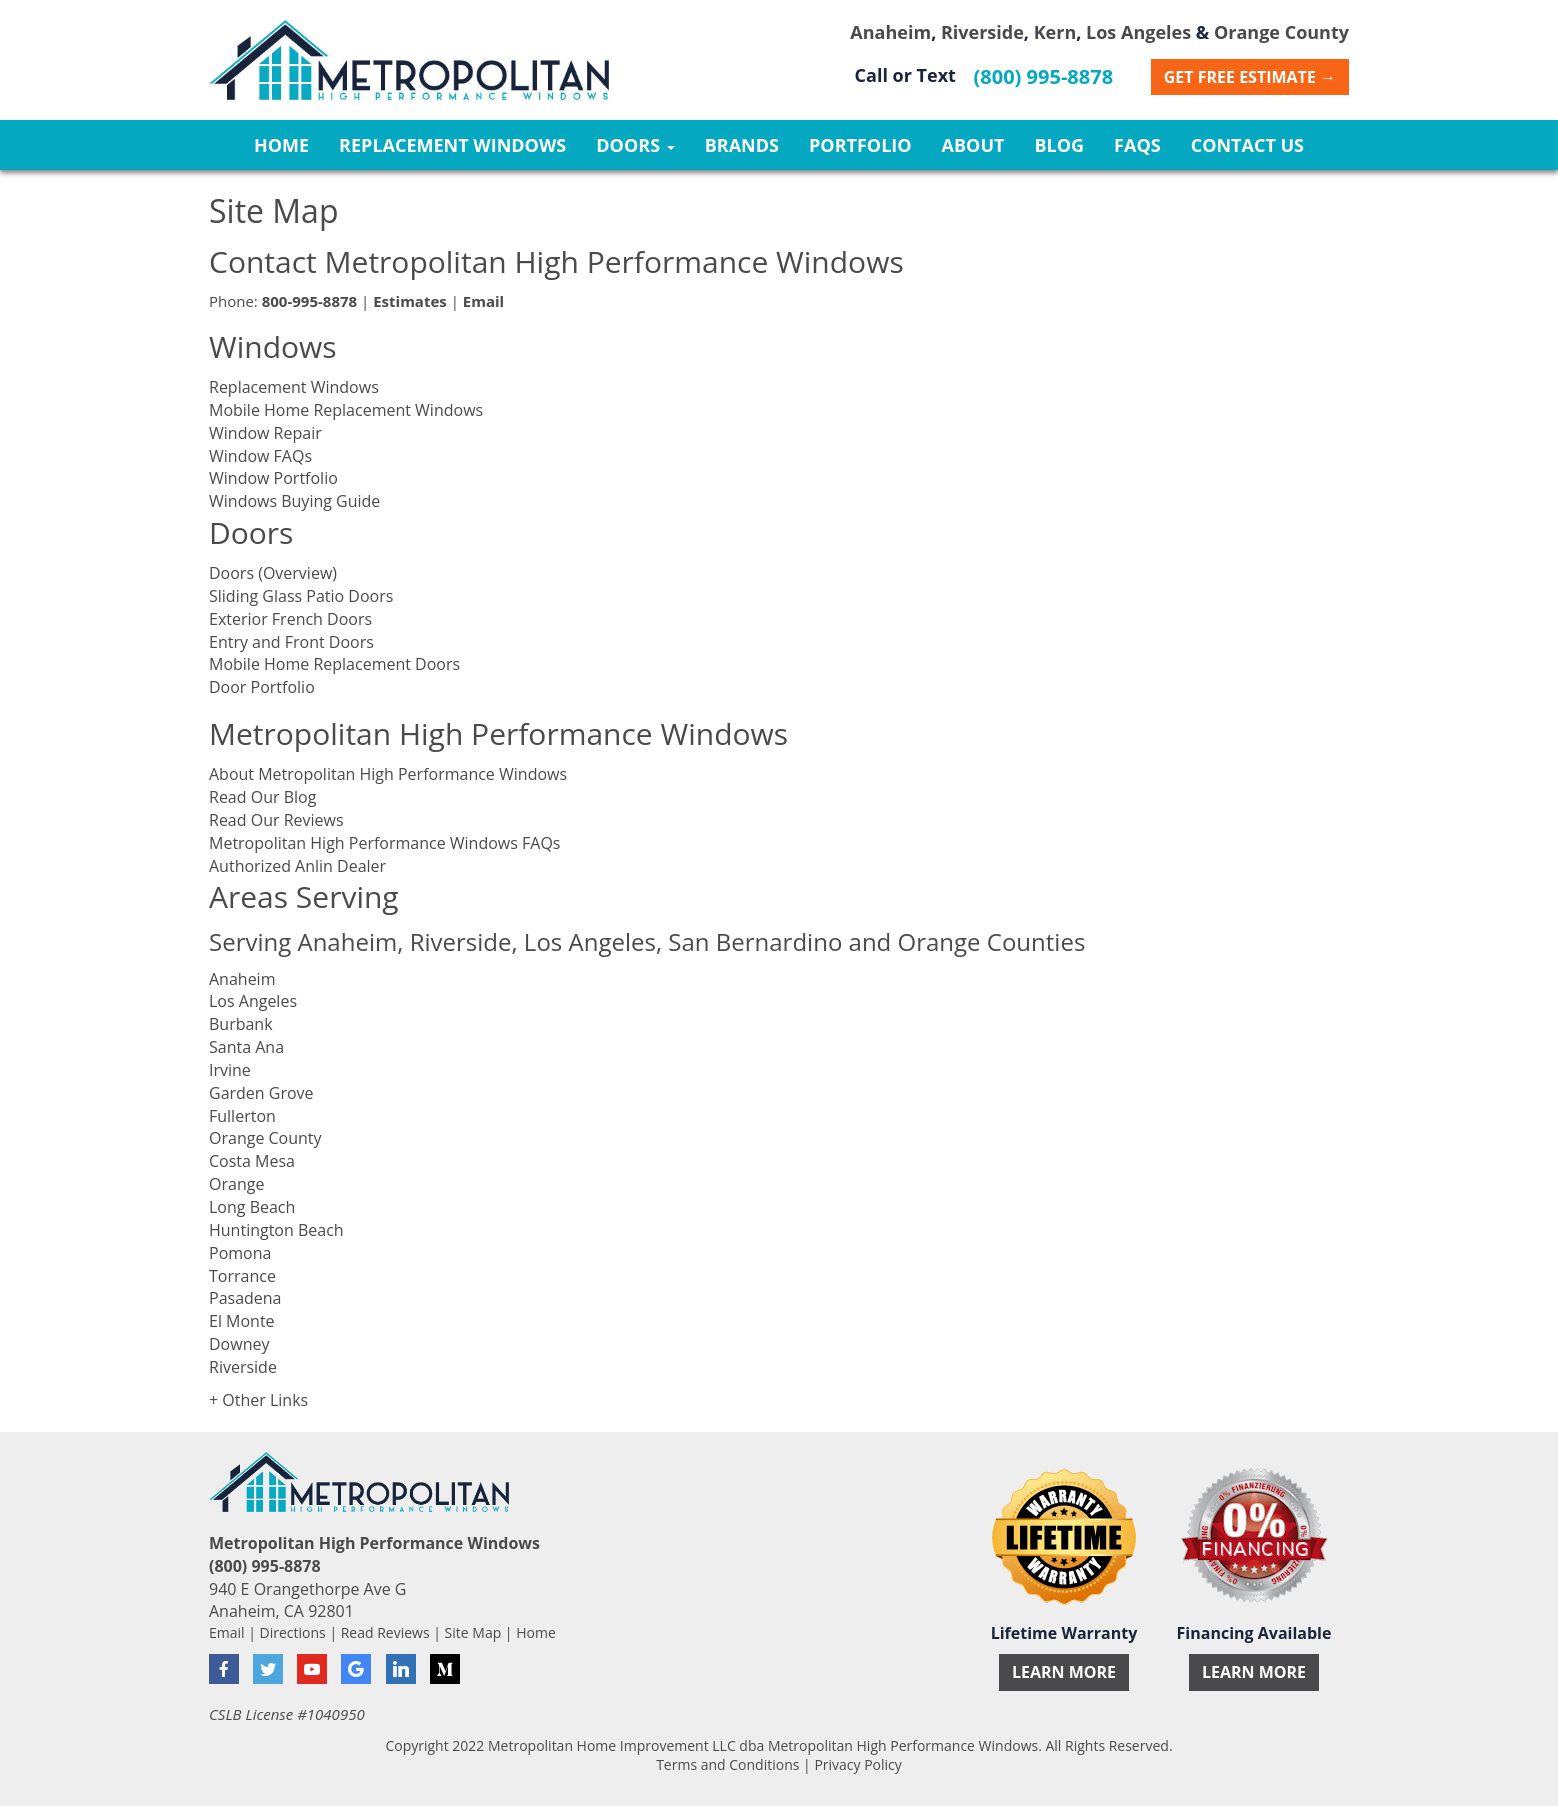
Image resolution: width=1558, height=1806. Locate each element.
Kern (1055, 32)
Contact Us (1247, 145)
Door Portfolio (262, 687)
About (973, 145)
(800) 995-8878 (1044, 76)
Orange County (1281, 32)
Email (227, 1632)
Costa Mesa (252, 1161)
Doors (635, 145)
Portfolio (860, 145)
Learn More (1064, 1672)
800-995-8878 (309, 301)
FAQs (1137, 145)
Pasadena (245, 1298)
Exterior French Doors (290, 619)
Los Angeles (1138, 32)
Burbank (241, 1024)
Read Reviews (385, 1632)
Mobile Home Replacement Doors (334, 664)
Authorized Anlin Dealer (297, 866)
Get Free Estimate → (1250, 77)
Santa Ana (246, 1047)
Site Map (473, 1632)
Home (281, 145)
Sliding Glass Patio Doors (301, 596)
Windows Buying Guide (294, 501)
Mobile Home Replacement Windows (346, 410)
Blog (1059, 145)
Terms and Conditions (727, 1764)
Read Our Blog (262, 797)
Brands (742, 145)
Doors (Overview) (273, 573)
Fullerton (242, 1116)
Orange (236, 1184)
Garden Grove (261, 1093)
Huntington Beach (276, 1230)
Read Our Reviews (276, 820)
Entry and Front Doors (291, 642)
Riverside (982, 32)
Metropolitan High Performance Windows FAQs (384, 843)
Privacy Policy (857, 1764)
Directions (293, 1632)
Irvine (230, 1070)
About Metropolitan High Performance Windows (388, 774)
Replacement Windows (452, 145)
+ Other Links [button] (258, 1400)
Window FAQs (260, 456)
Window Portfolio (273, 478)
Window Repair (265, 433)
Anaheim (890, 32)
